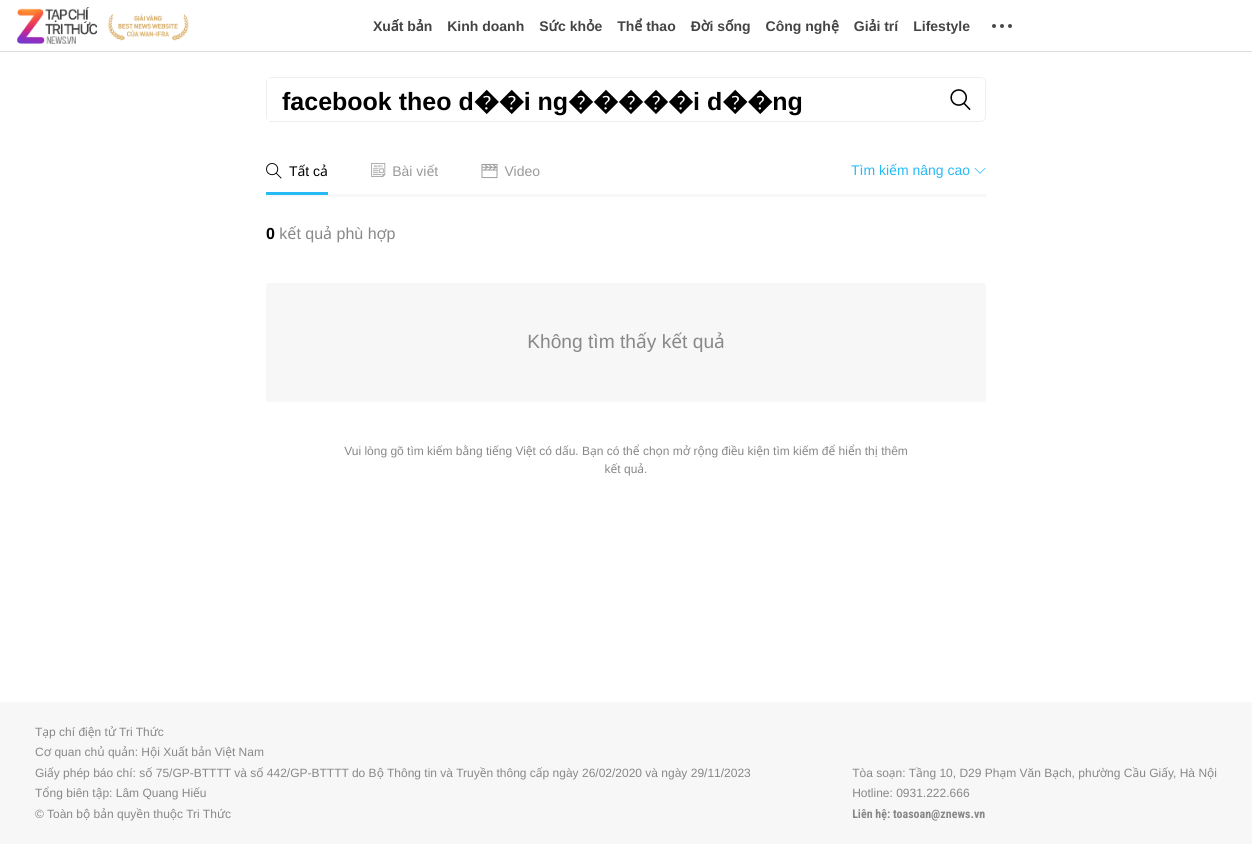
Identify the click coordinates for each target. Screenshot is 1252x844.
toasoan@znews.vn (939, 814)
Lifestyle (941, 26)
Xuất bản (402, 26)
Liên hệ (869, 814)
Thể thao (646, 26)
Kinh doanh (485, 26)
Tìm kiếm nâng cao (918, 170)
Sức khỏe (570, 26)
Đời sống (721, 26)
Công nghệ (802, 26)
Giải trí (876, 26)
